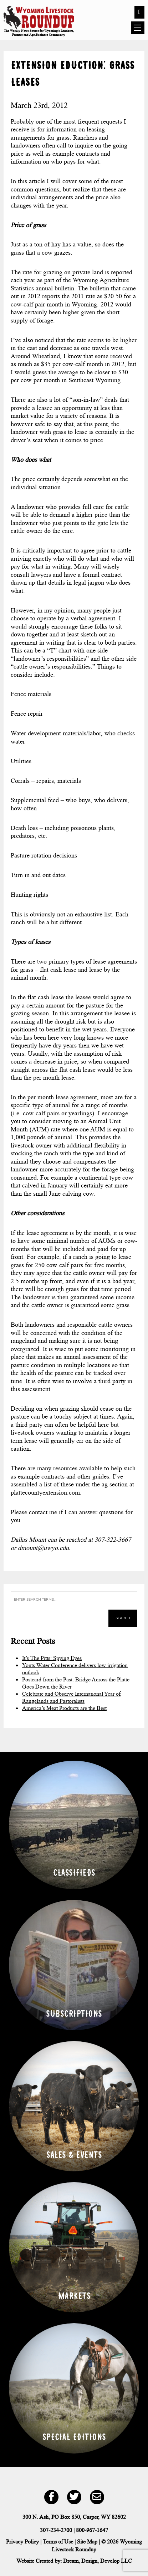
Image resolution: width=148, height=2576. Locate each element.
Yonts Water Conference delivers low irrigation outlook (75, 1668)
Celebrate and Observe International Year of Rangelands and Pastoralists (71, 1697)
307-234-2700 (56, 2530)
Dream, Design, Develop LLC (97, 2561)
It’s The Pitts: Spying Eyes (52, 1658)
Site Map (87, 2541)
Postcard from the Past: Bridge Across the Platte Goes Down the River (75, 1683)
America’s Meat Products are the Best (64, 1708)
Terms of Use (58, 2541)
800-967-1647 (92, 2530)
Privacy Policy (22, 2541)
